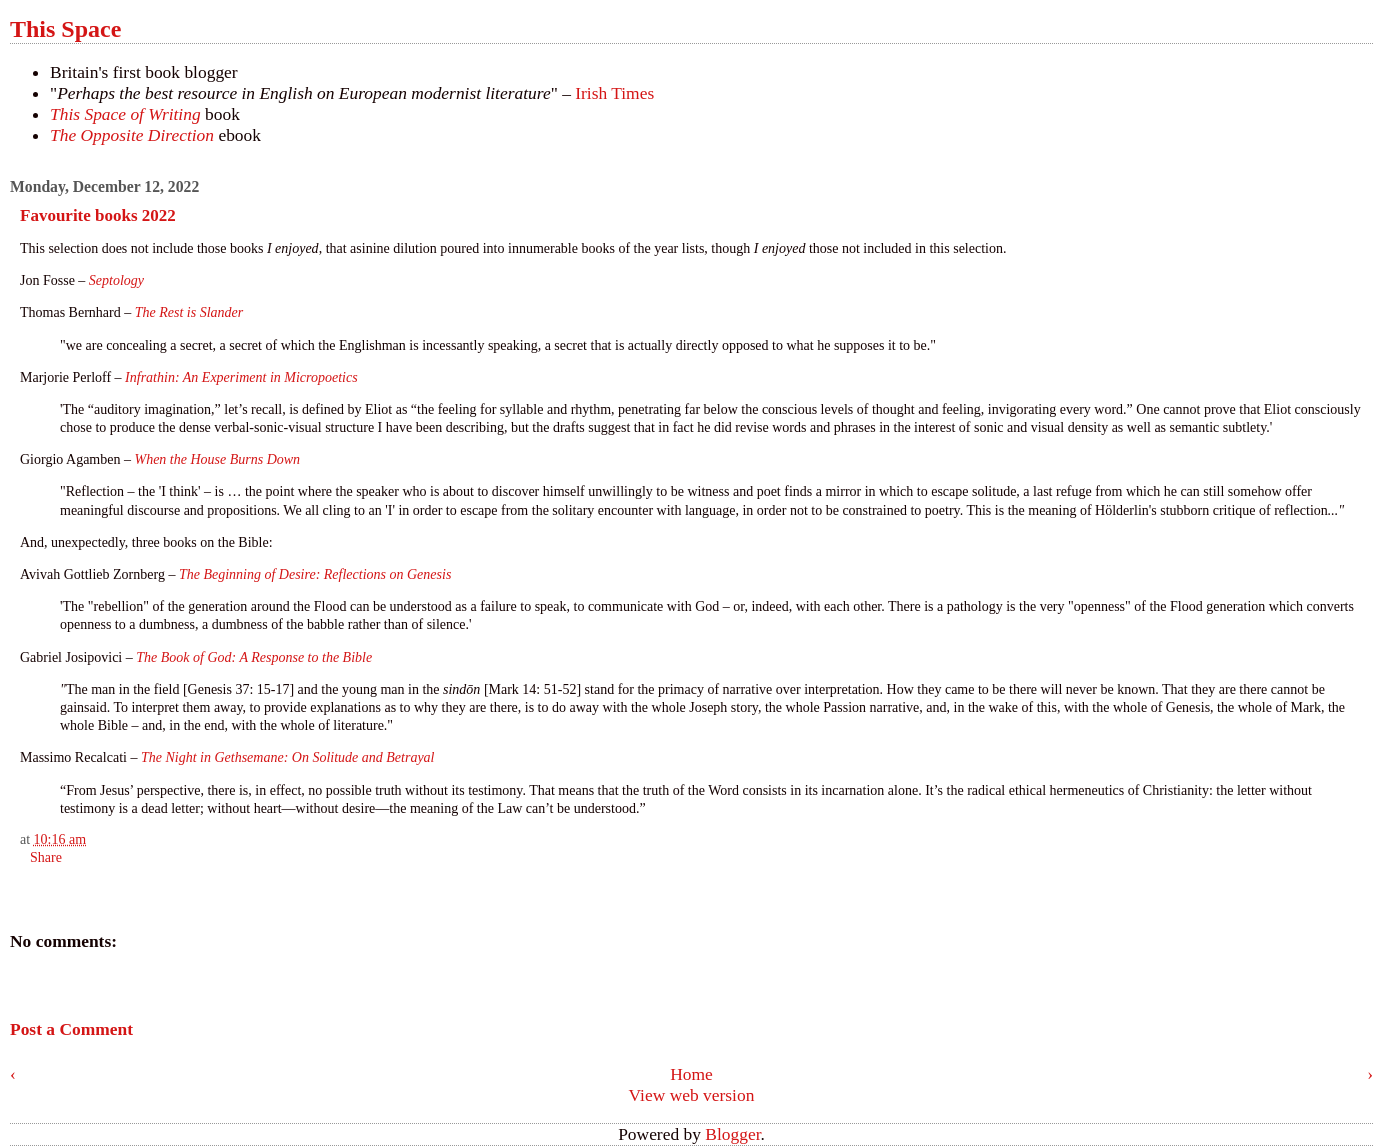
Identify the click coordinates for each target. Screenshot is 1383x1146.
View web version (692, 1095)
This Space (65, 29)
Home (691, 1074)
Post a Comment (71, 1029)
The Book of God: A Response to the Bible (254, 657)
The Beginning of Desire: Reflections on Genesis (317, 574)
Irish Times (614, 93)
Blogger (732, 1134)
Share (46, 857)
